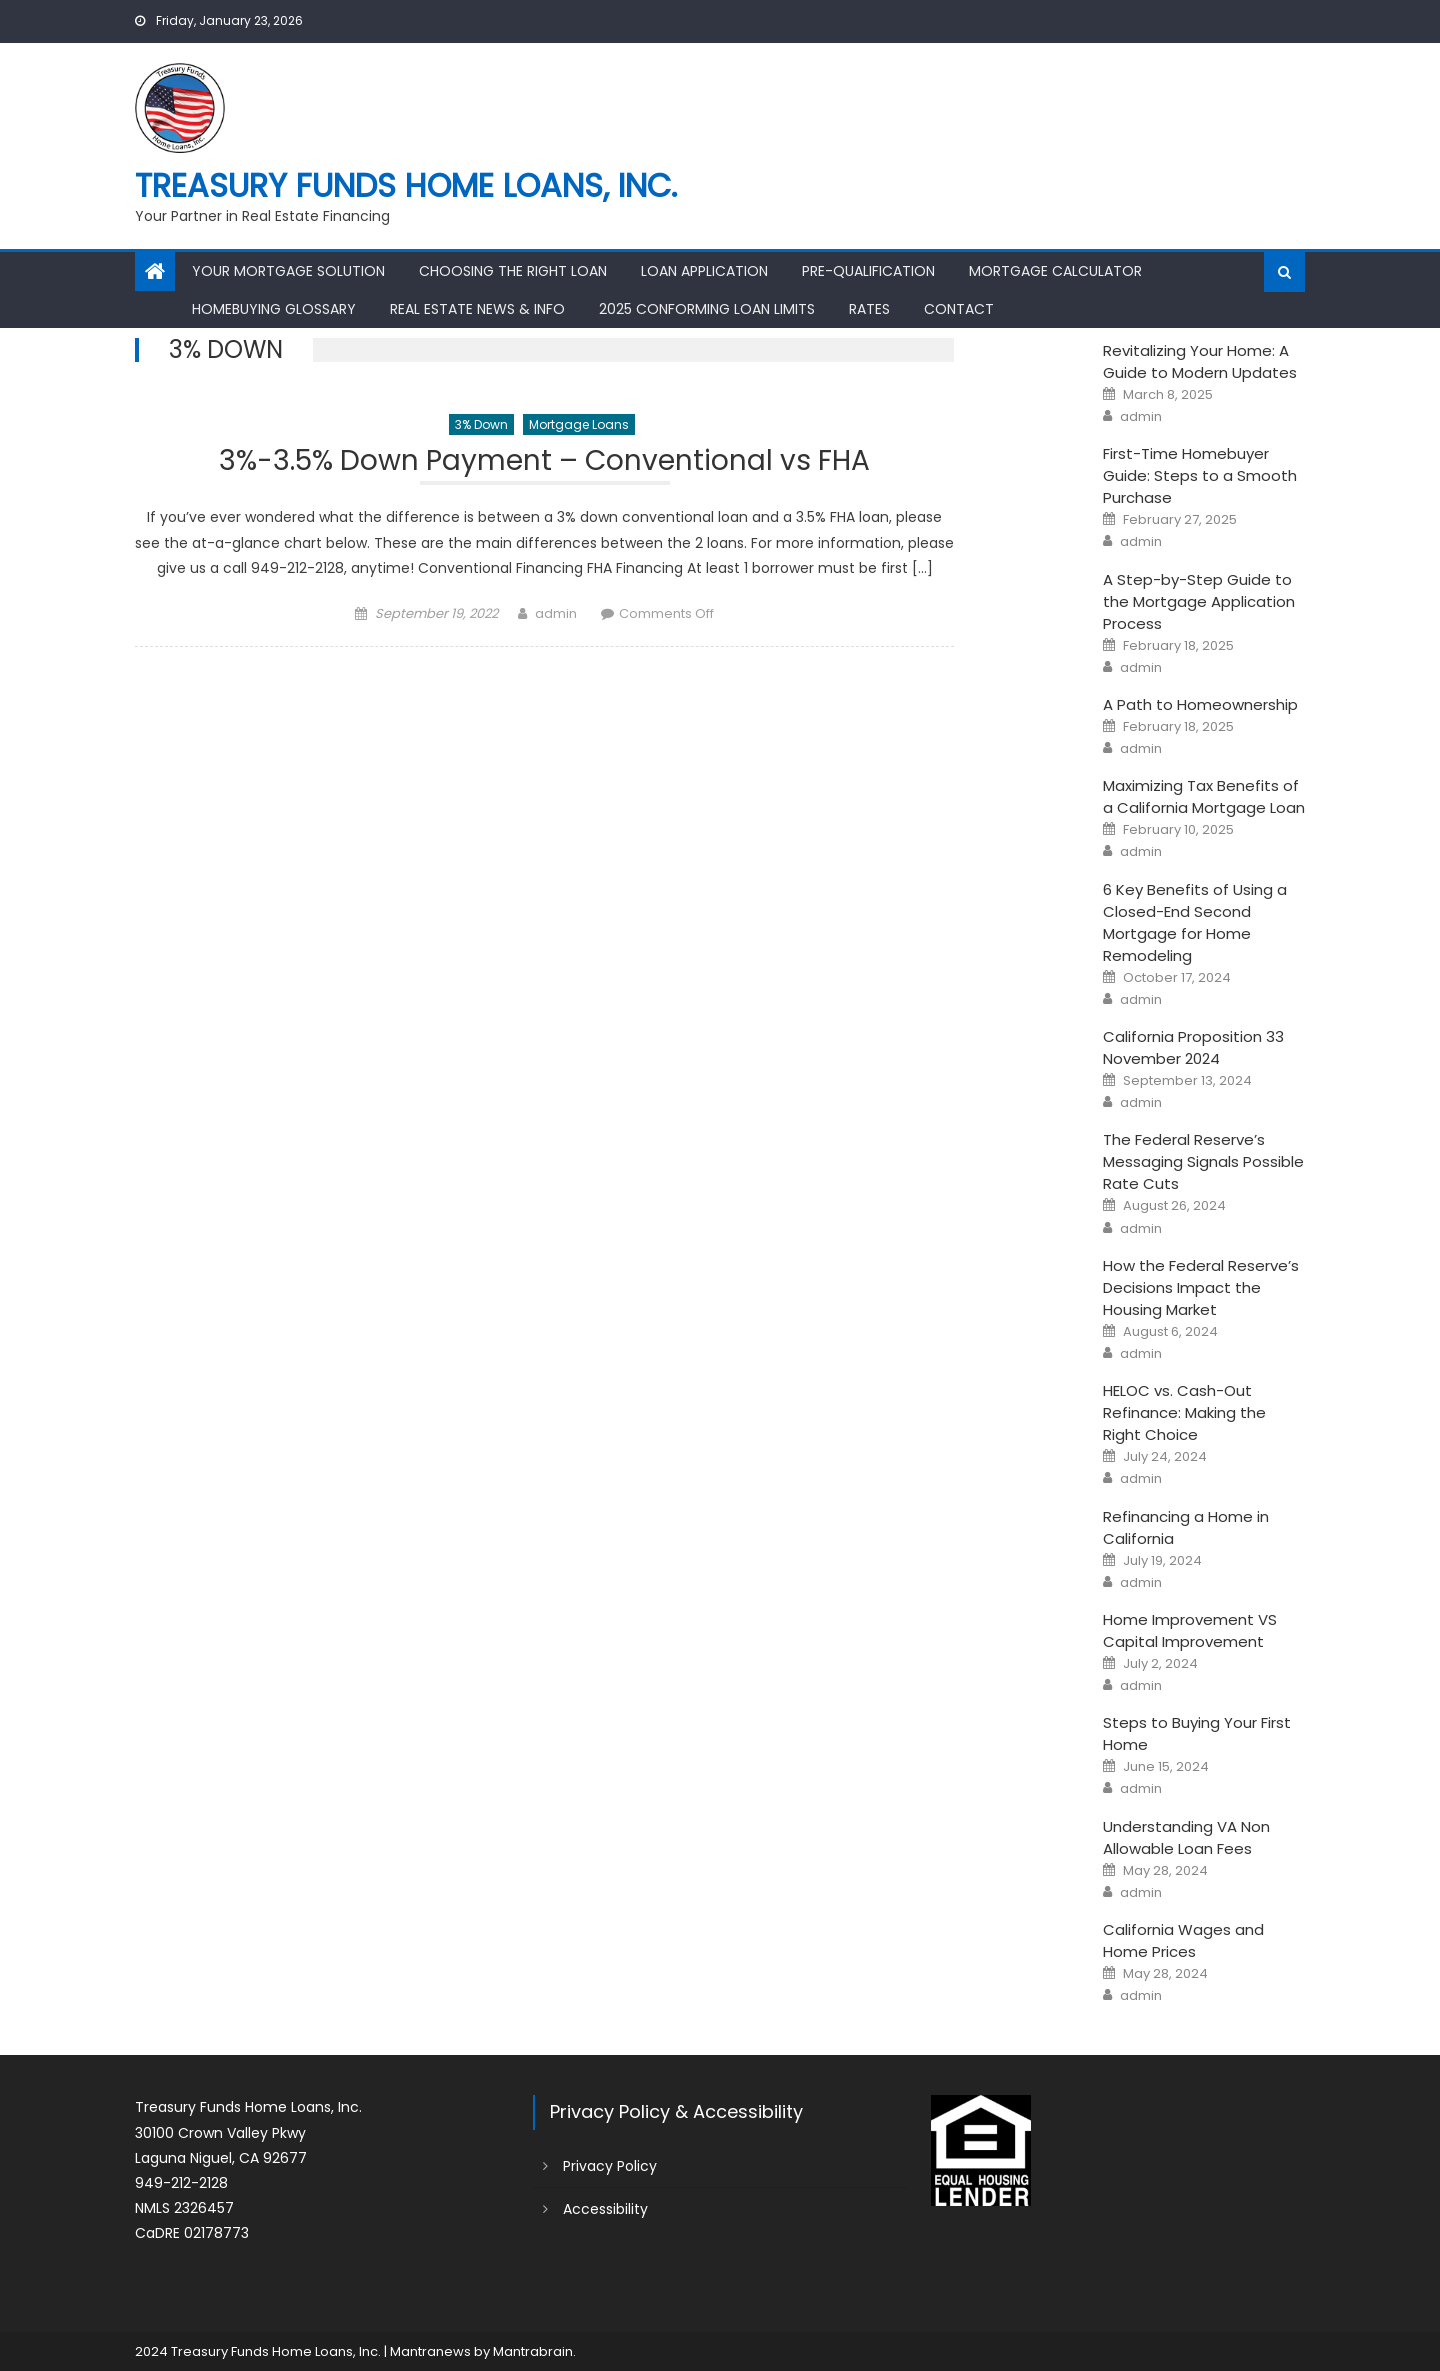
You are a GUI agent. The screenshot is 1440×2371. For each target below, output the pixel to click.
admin (556, 613)
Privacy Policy (610, 2166)
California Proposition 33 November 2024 (1193, 1047)
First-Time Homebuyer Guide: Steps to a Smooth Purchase (1200, 475)
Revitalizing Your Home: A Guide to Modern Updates (1200, 361)
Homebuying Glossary (274, 309)
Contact (959, 309)
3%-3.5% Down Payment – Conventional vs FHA (544, 463)
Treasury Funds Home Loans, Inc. (406, 185)
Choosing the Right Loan (513, 271)
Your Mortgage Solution (288, 271)
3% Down (481, 424)
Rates (869, 309)
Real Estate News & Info (477, 309)
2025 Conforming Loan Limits (707, 309)
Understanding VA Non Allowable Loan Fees (1186, 1837)
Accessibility (605, 2209)
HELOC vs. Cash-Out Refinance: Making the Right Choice (1184, 1412)
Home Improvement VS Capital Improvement (1190, 1630)
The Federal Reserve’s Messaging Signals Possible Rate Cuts (1203, 1161)
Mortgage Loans (579, 424)
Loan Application (704, 271)
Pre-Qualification (868, 271)
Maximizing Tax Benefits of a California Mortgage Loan (1204, 796)
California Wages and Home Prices (1183, 1940)
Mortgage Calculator (1055, 271)
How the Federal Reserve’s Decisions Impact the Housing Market (1201, 1287)
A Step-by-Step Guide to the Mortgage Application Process (1199, 601)
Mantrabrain (533, 2351)
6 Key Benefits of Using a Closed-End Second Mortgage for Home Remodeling (1195, 922)
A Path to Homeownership (1200, 704)
